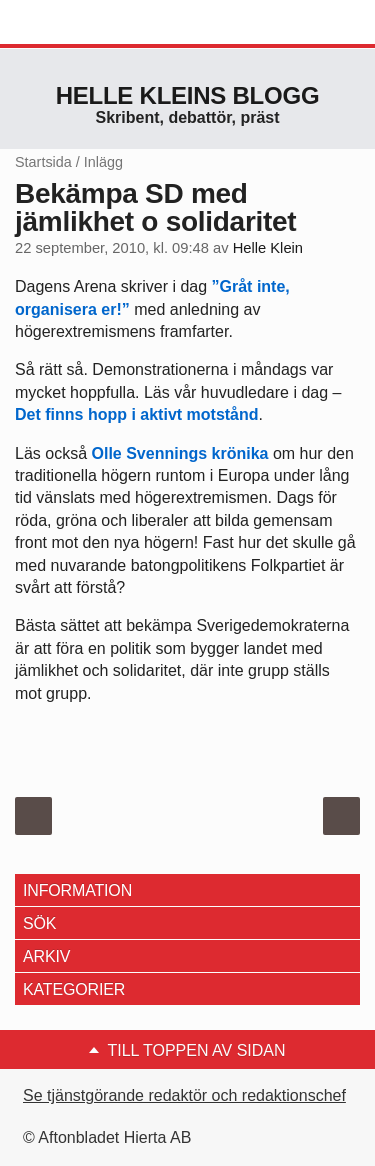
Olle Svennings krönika (179, 453)
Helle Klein (268, 248)
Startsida (43, 162)
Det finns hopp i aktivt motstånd (137, 414)
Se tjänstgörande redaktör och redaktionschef (184, 1095)
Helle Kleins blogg (188, 95)
